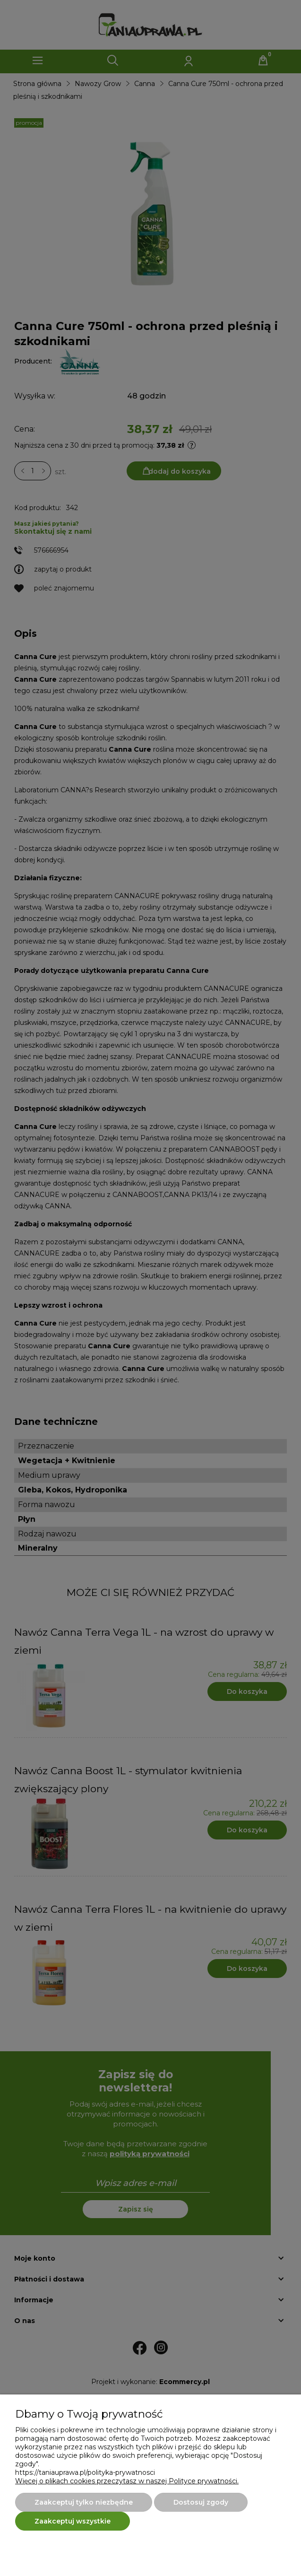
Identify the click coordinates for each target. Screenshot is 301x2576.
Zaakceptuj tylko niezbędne (83, 2502)
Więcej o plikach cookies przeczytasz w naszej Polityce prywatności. (127, 2481)
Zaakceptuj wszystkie (72, 2521)
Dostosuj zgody (200, 2502)
